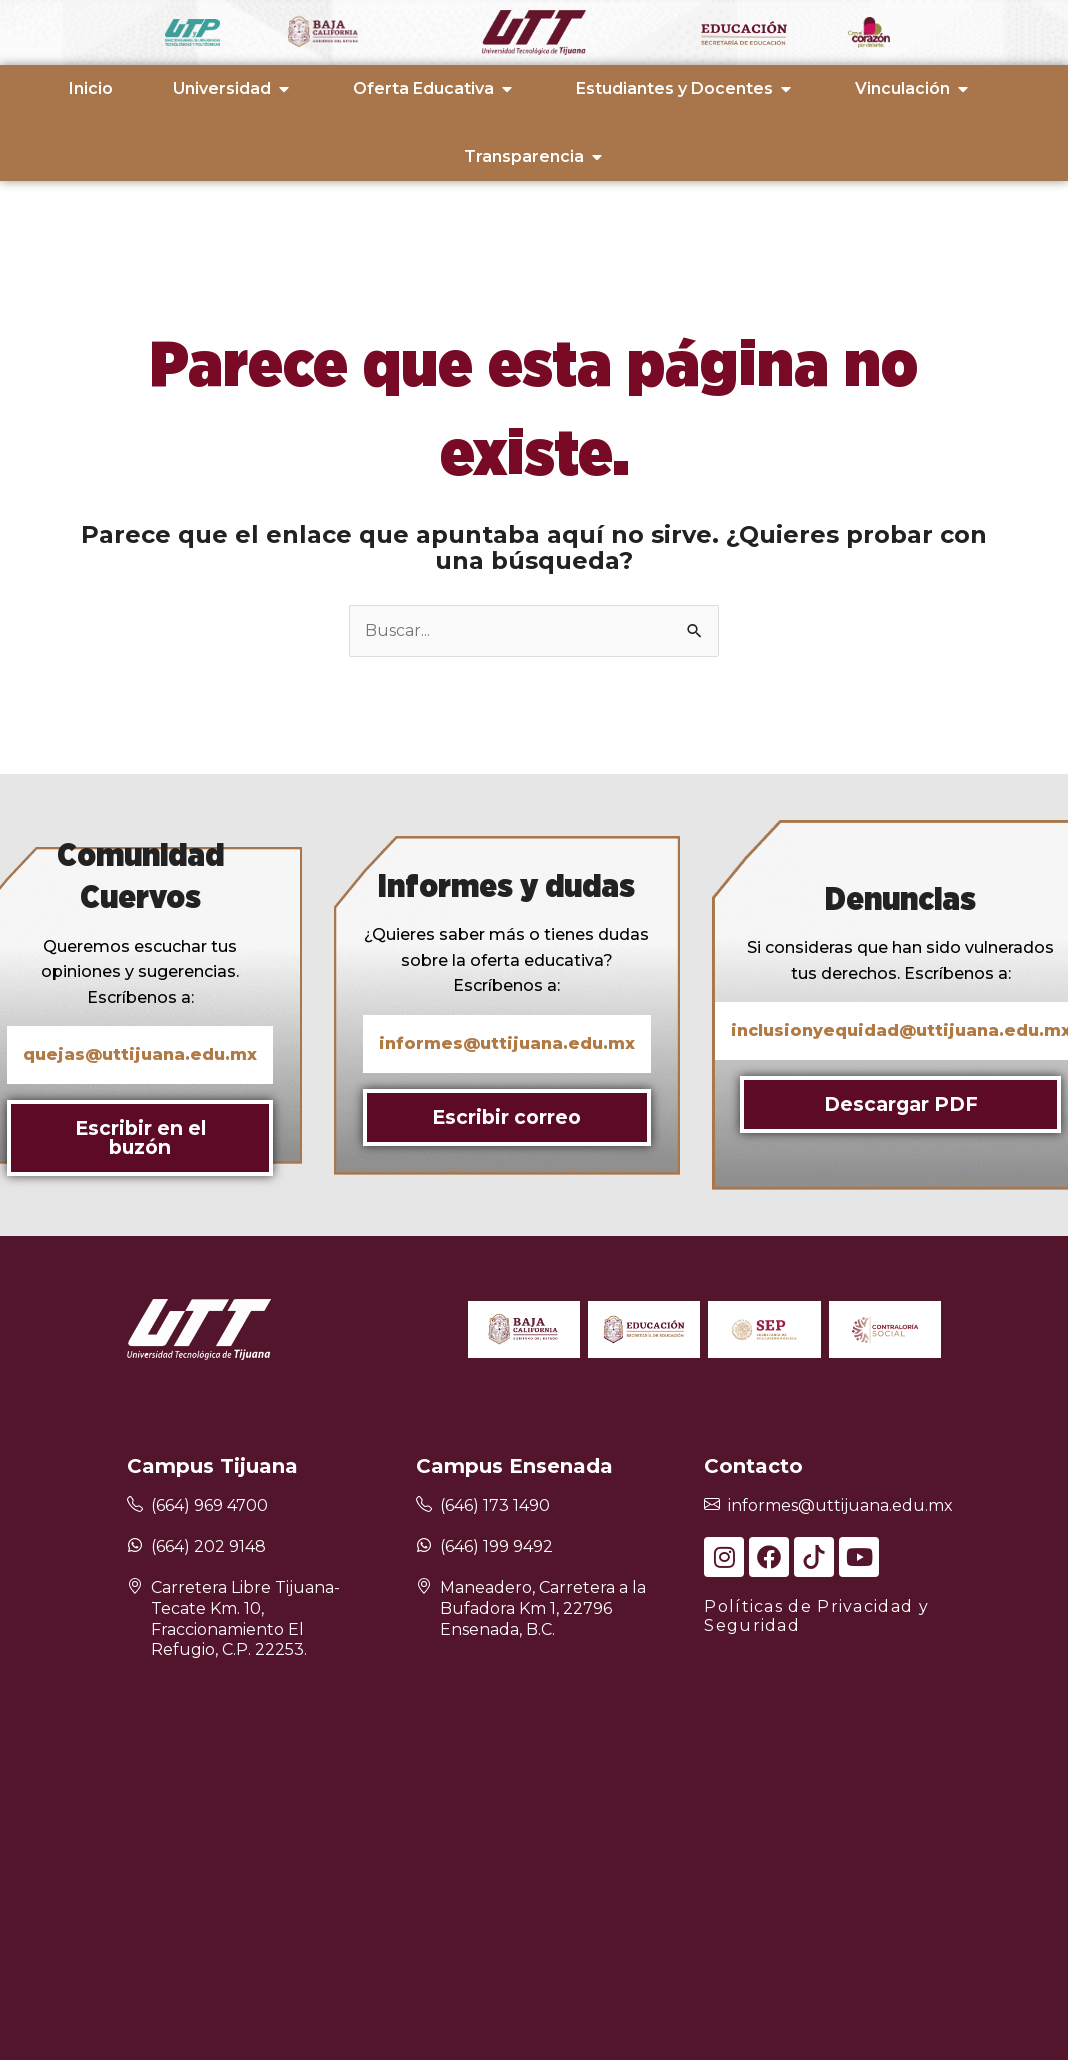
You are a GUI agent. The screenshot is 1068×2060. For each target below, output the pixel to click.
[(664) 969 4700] (135, 1505)
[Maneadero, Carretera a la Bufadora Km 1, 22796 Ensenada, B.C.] (424, 1587)
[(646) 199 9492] (424, 1545)
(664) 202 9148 (208, 1546)
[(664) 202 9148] (135, 1545)
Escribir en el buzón (140, 1137)
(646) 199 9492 (496, 1546)
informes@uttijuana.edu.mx (840, 1505)
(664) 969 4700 (209, 1505)
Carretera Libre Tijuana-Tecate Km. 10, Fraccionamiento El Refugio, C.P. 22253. (245, 1618)
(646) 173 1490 (495, 1505)
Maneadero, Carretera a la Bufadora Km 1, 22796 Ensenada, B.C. (543, 1608)
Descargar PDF (901, 1104)
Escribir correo (506, 1117)
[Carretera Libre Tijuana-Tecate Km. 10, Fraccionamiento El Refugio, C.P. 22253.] (135, 1587)
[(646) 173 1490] (424, 1505)
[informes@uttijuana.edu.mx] (712, 1505)
